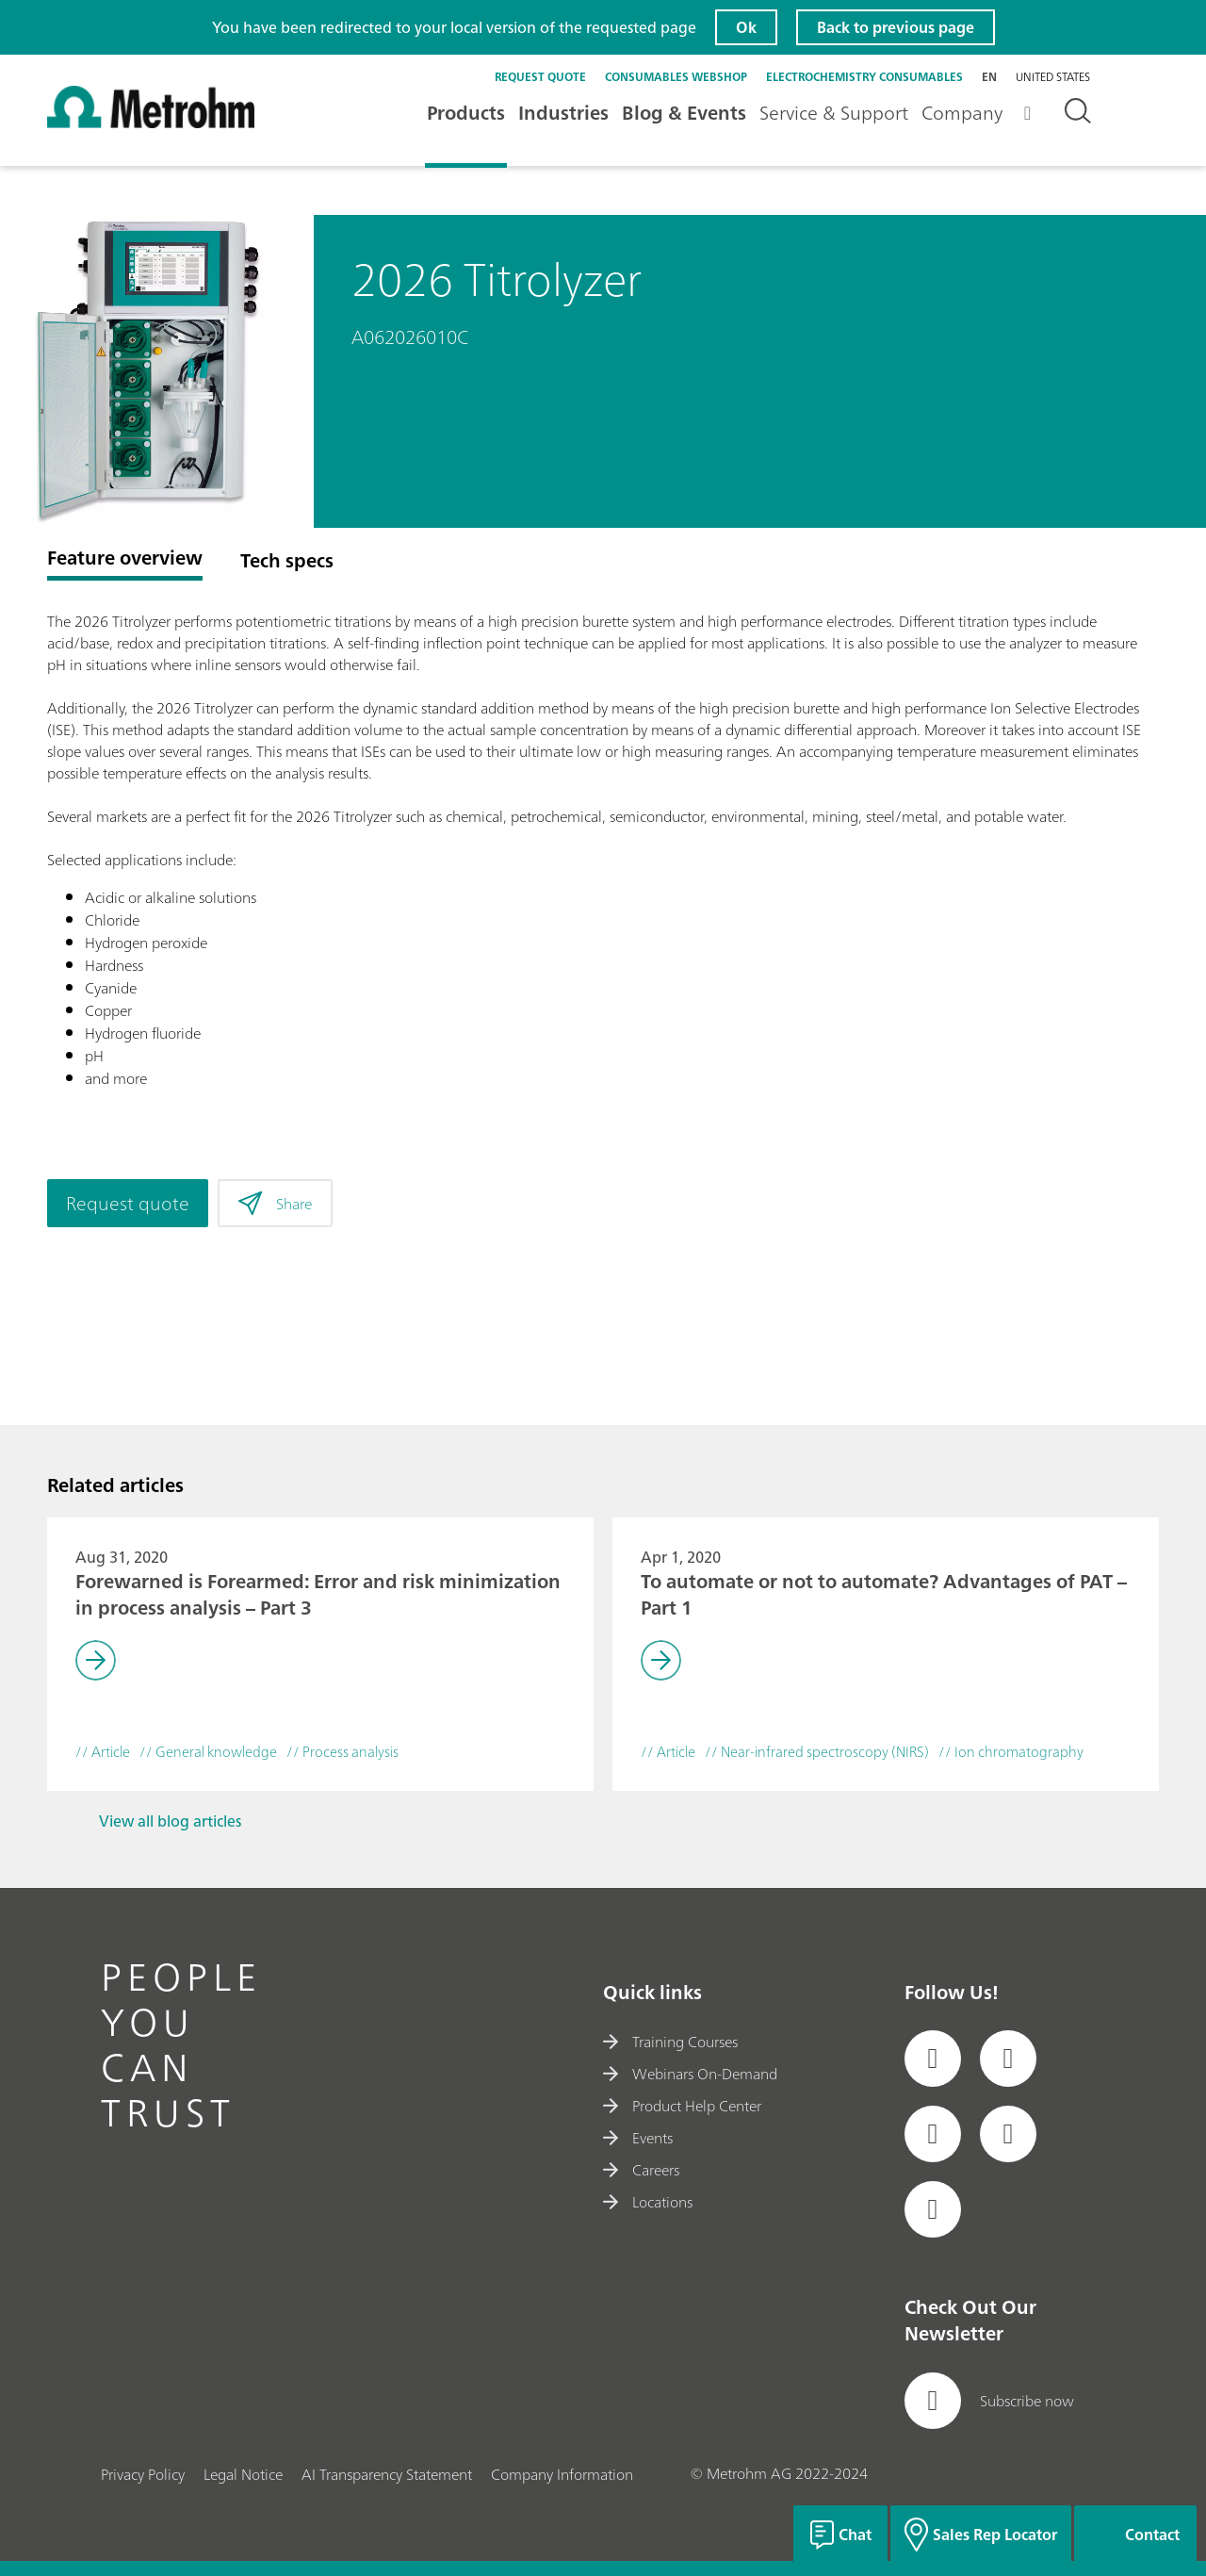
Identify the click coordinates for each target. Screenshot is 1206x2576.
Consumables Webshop (676, 77)
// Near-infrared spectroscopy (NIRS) (817, 1753)
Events (638, 2137)
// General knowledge (208, 1753)
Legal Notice (243, 2474)
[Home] (150, 124)
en (989, 77)
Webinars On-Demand (690, 2073)
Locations (648, 2201)
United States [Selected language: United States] (1053, 77)
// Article (102, 1753)
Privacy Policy (143, 2474)
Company (961, 112)
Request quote (540, 77)
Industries (563, 112)
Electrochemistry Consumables (864, 77)
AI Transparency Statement (387, 2474)
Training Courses (670, 2041)
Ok (746, 27)
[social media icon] (932, 2058)
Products (466, 112)
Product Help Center (682, 2105)
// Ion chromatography (1011, 1753)
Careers (641, 2169)
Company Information (562, 2474)
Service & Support (833, 112)
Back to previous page (895, 27)
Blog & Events (684, 112)
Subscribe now (989, 2400)
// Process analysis (342, 1753)
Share (275, 1203)
